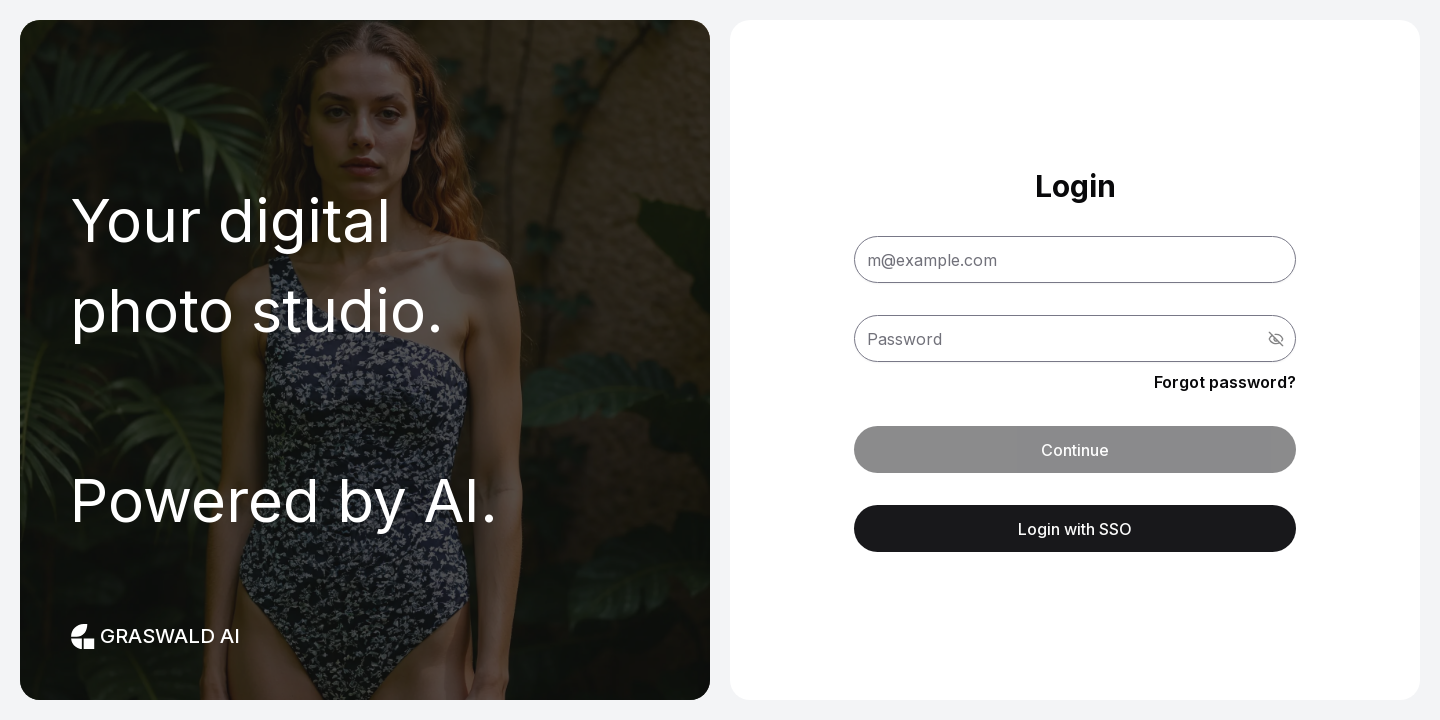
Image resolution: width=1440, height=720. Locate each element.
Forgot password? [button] (1225, 382)
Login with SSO (1075, 529)
